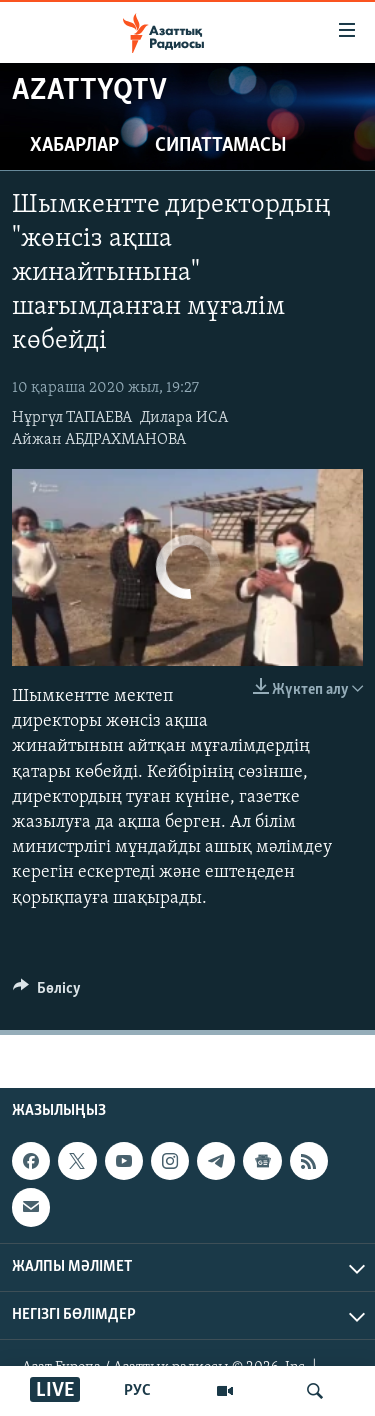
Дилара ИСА (184, 418)
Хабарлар (74, 146)
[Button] (47, 993)
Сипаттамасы (221, 146)
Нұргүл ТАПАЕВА (72, 418)
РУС (137, 1391)
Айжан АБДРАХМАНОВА (99, 440)
